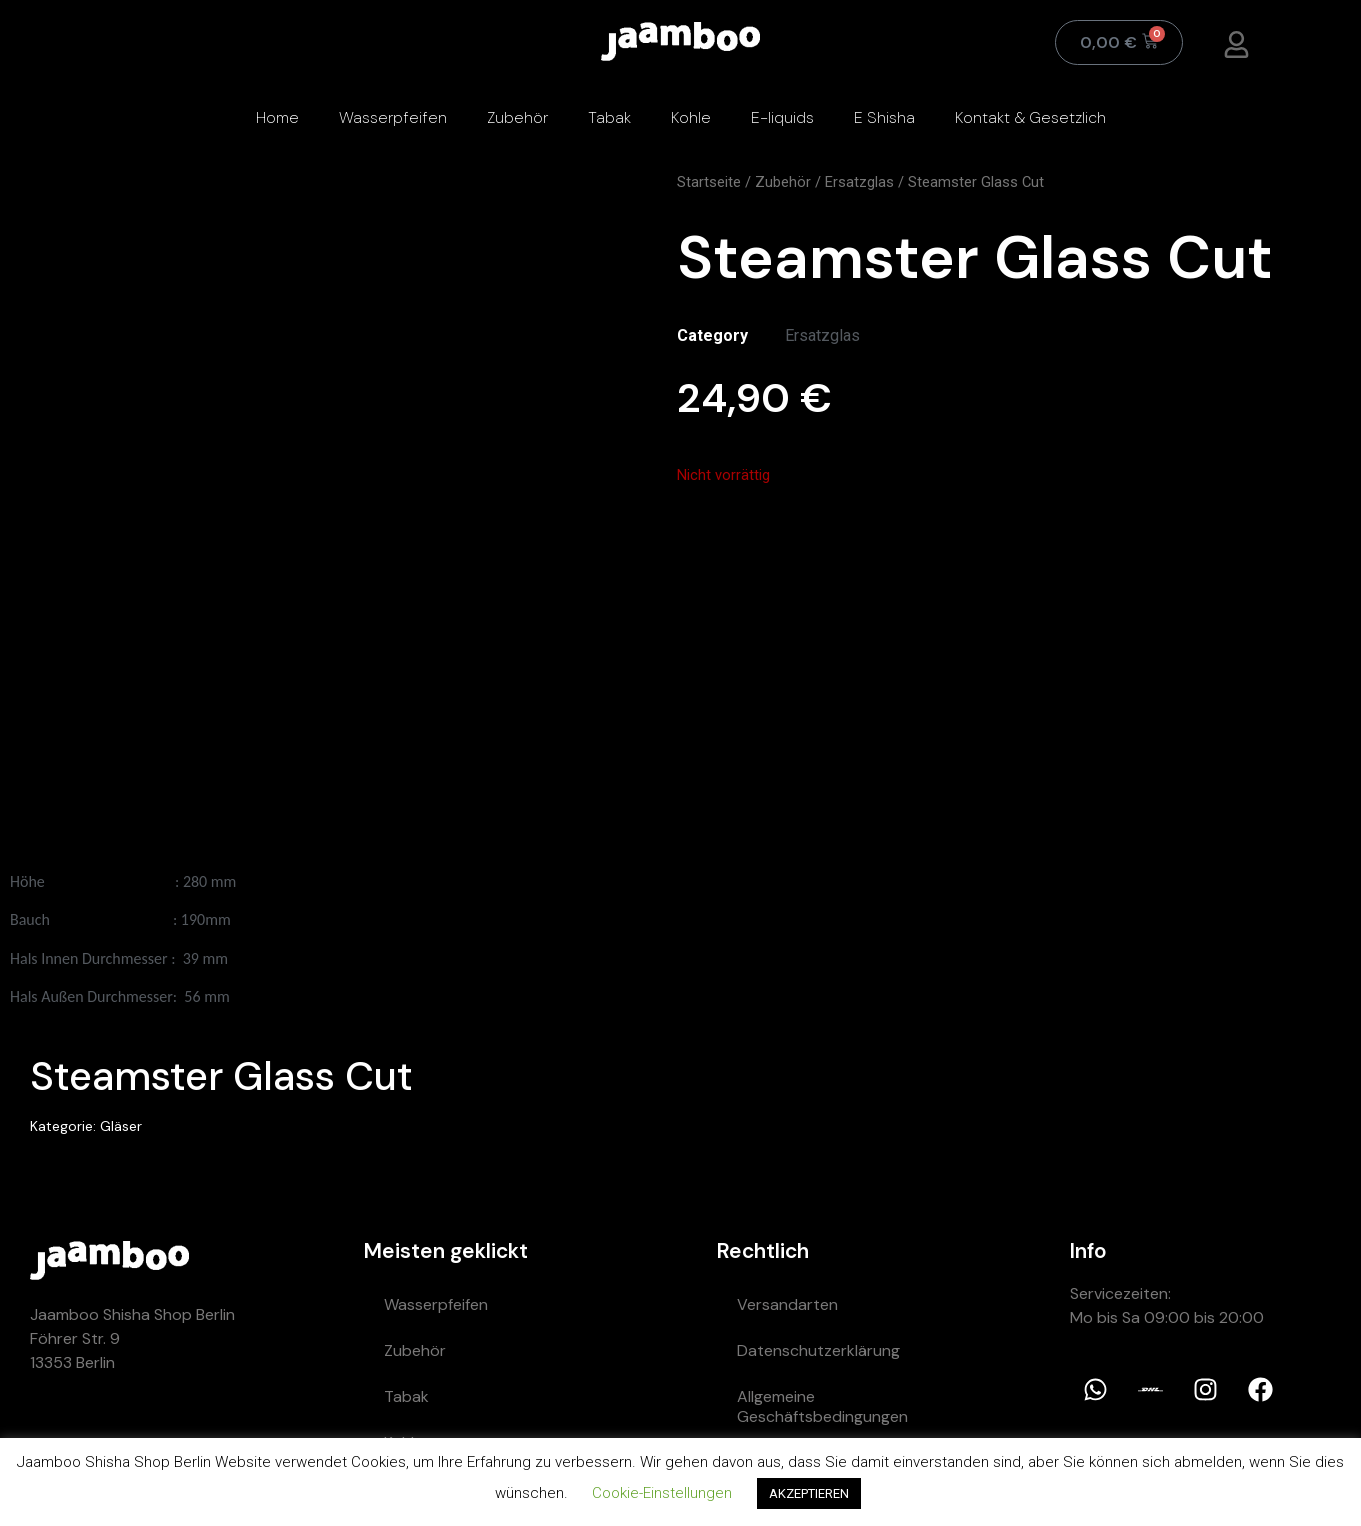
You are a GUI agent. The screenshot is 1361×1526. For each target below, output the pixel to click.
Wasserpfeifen (393, 117)
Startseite (709, 182)
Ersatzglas (859, 182)
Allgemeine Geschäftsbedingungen (822, 1406)
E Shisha (884, 117)
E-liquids (782, 117)
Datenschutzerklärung (818, 1350)
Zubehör (517, 117)
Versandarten (787, 1304)
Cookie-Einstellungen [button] (662, 1493)
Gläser (121, 1126)
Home (277, 117)
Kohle (691, 117)
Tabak (609, 117)
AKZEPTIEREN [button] (809, 1493)
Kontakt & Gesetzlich (1030, 117)
